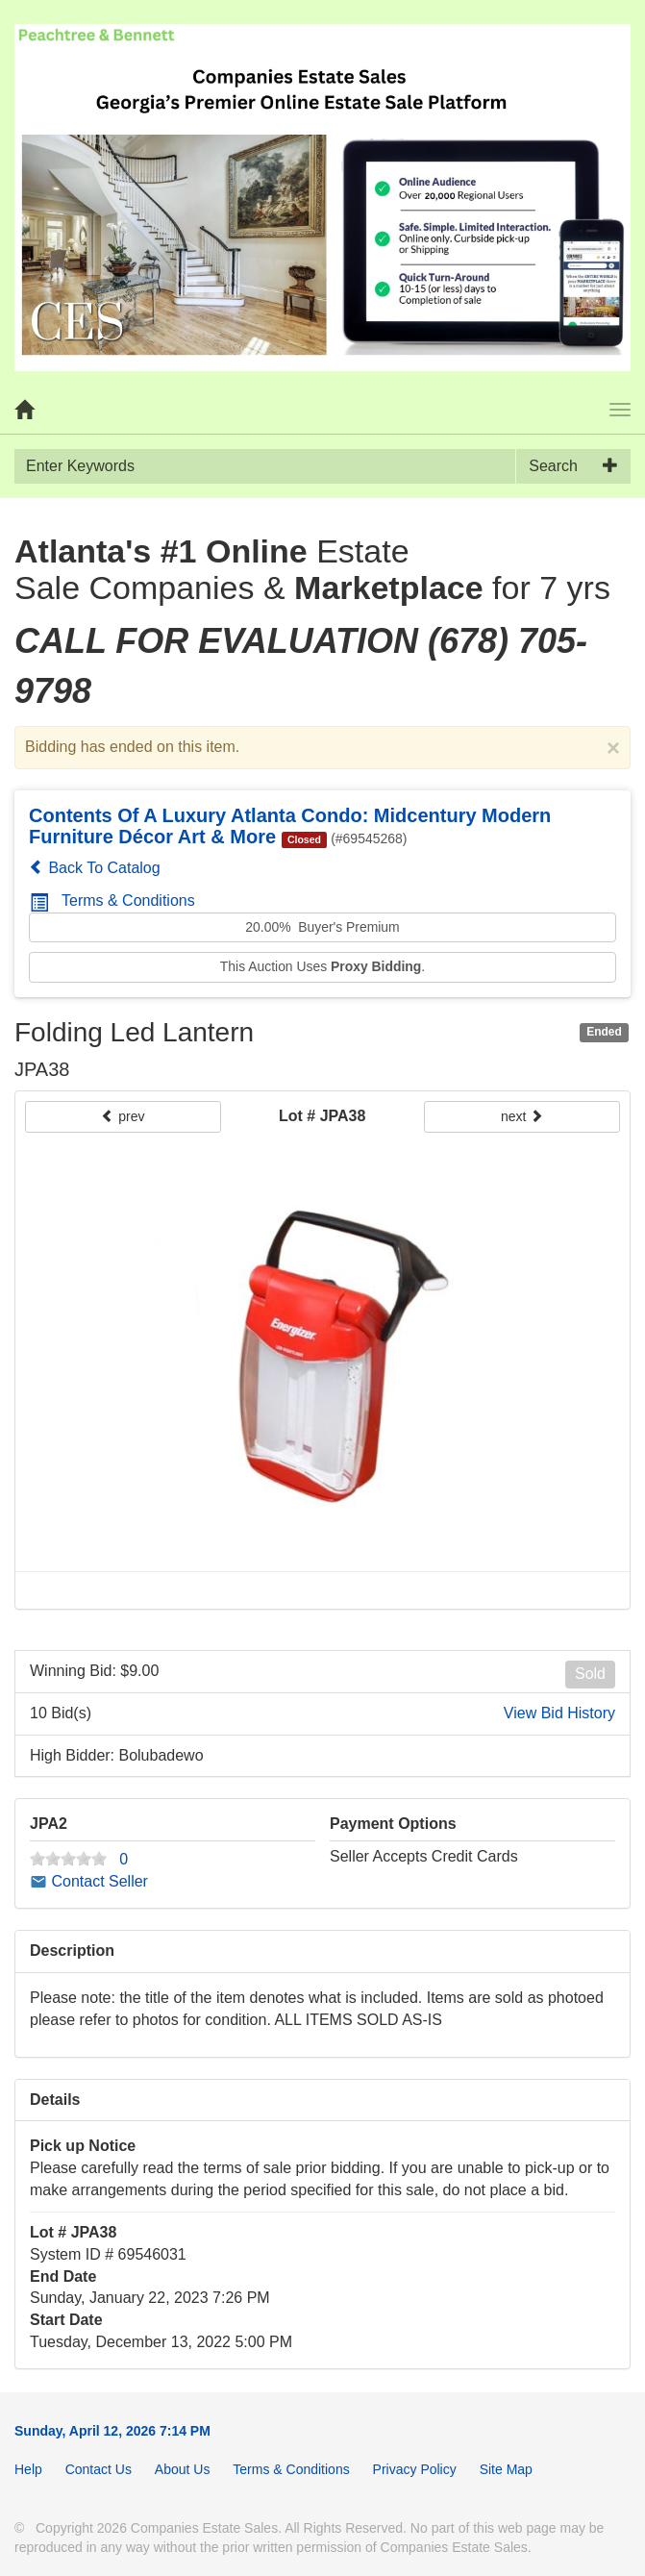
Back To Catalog (95, 868)
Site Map (506, 2469)
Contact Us (98, 2469)
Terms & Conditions (112, 900)
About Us (183, 2469)
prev (122, 1116)
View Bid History (559, 1713)
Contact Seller (89, 1881)
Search (553, 466)
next (522, 1116)
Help (28, 2469)
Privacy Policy (415, 2469)
